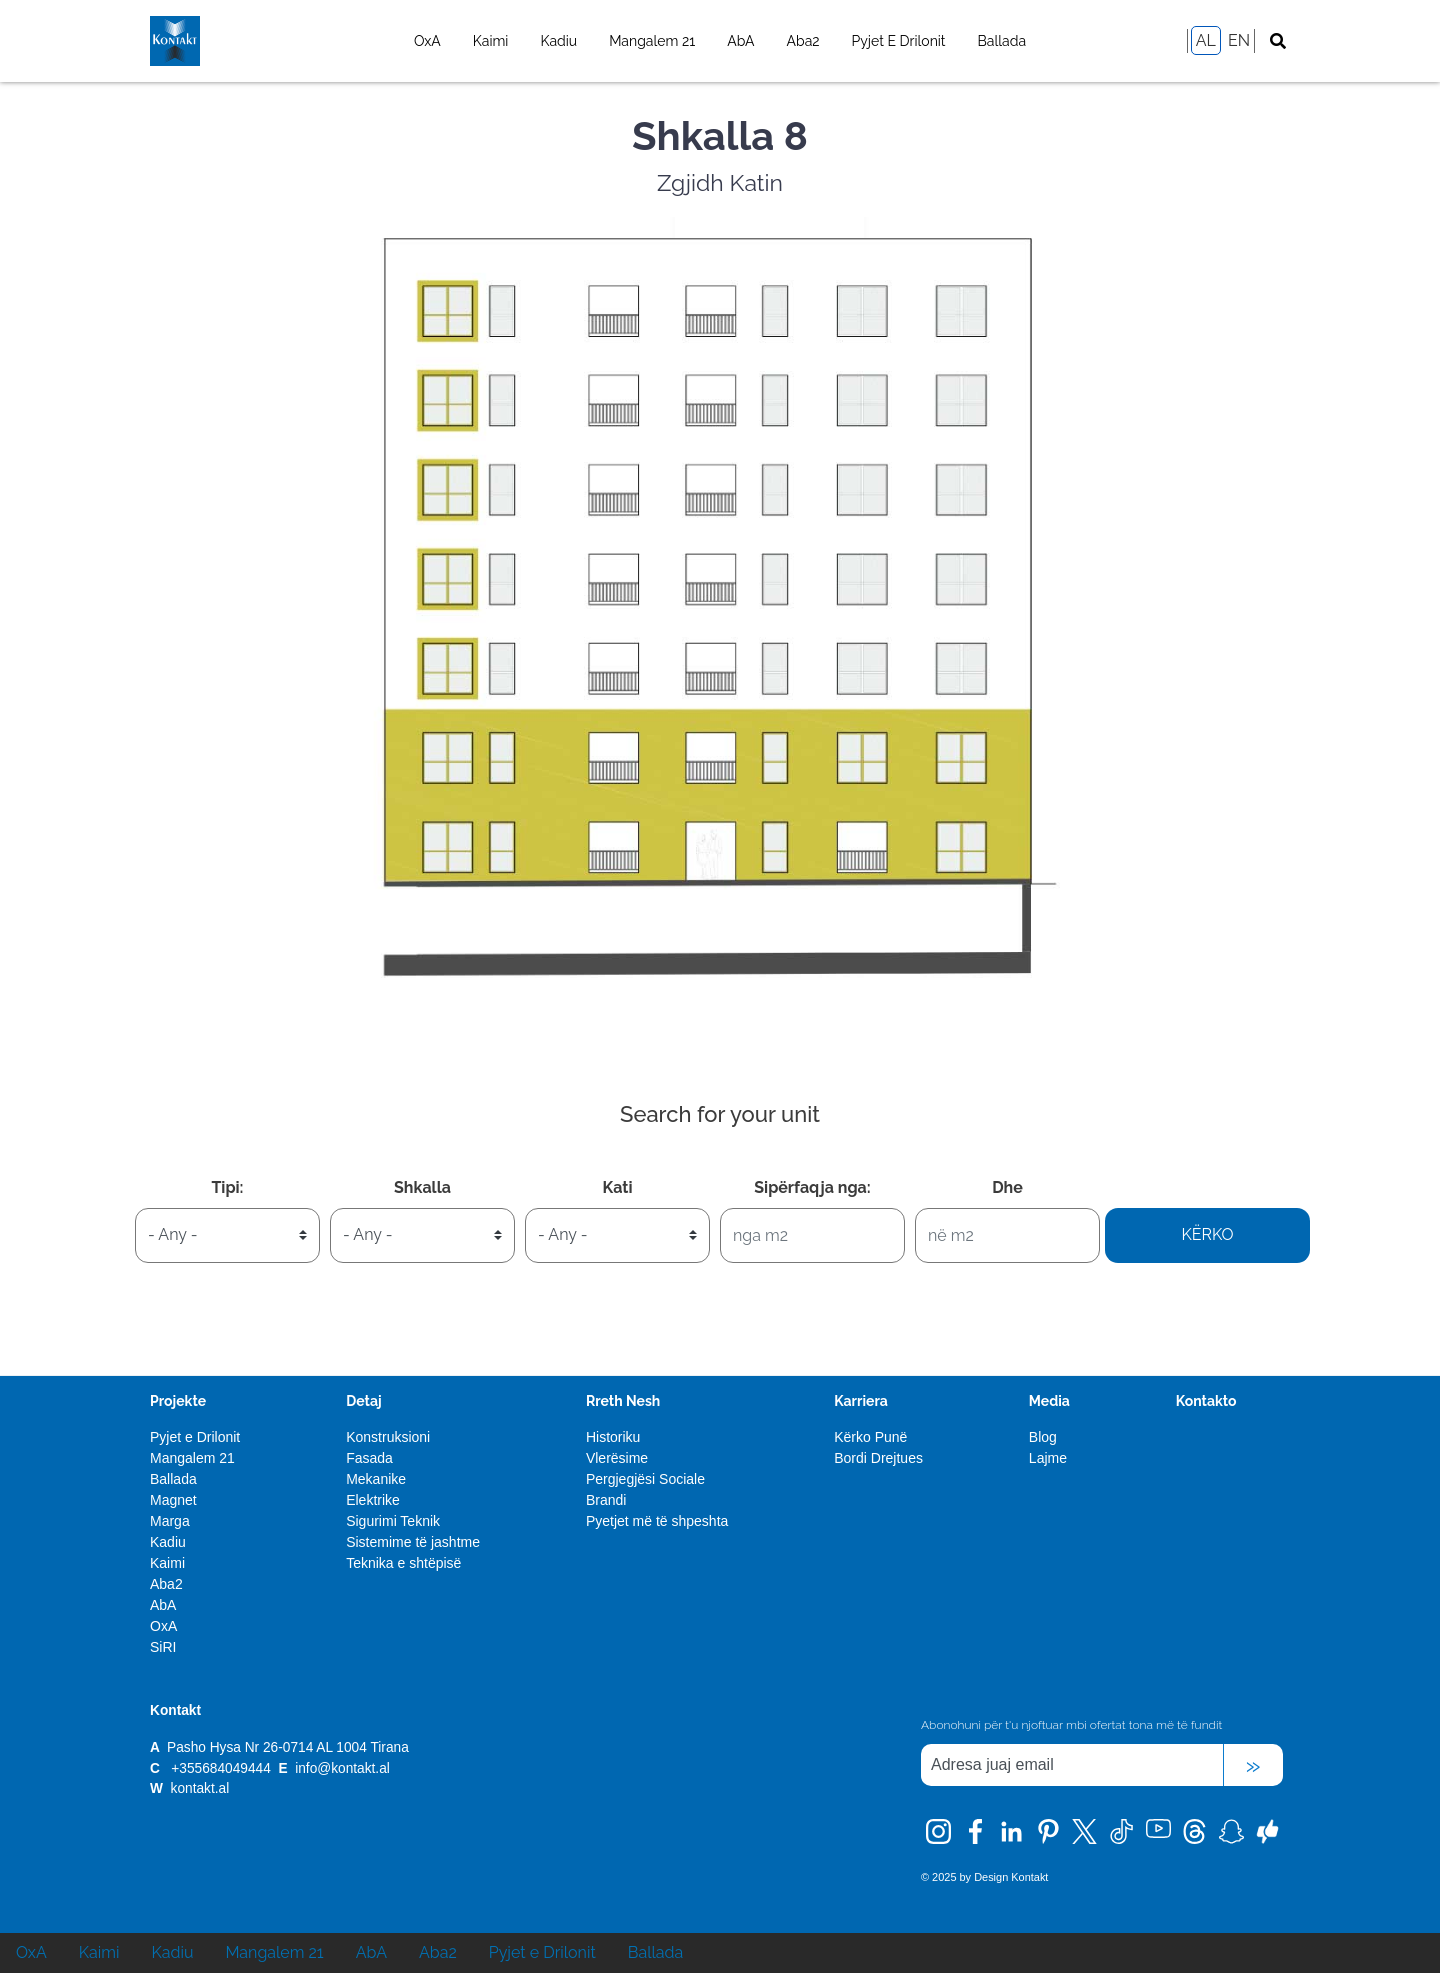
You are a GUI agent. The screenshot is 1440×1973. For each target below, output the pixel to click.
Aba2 (803, 41)
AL (1206, 40)
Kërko (1207, 1234)
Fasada (369, 1458)
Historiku (613, 1437)
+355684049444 (220, 1768)
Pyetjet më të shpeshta (657, 1521)
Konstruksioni (388, 1437)
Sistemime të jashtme (413, 1542)
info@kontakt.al (342, 1768)
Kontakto (1206, 1401)
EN (1239, 40)
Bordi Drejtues (878, 1458)
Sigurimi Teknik (393, 1521)
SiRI (163, 1647)
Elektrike (373, 1500)
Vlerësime (617, 1458)
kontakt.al (200, 1788)
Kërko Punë (870, 1437)
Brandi (606, 1500)
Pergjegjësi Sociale (645, 1479)
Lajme (1048, 1458)
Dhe (1007, 1187)
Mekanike (376, 1479)
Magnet (173, 1500)
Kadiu (558, 41)
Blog (1043, 1437)
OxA (427, 41)
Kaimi (491, 41)
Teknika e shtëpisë (403, 1563)
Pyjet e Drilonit (899, 41)
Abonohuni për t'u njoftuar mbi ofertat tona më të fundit (1071, 1725)
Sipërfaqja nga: (812, 1187)
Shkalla (422, 1187)
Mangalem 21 (652, 41)
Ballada (1002, 41)
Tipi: (227, 1187)
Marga (170, 1521)
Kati (618, 1187)
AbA (740, 41)
